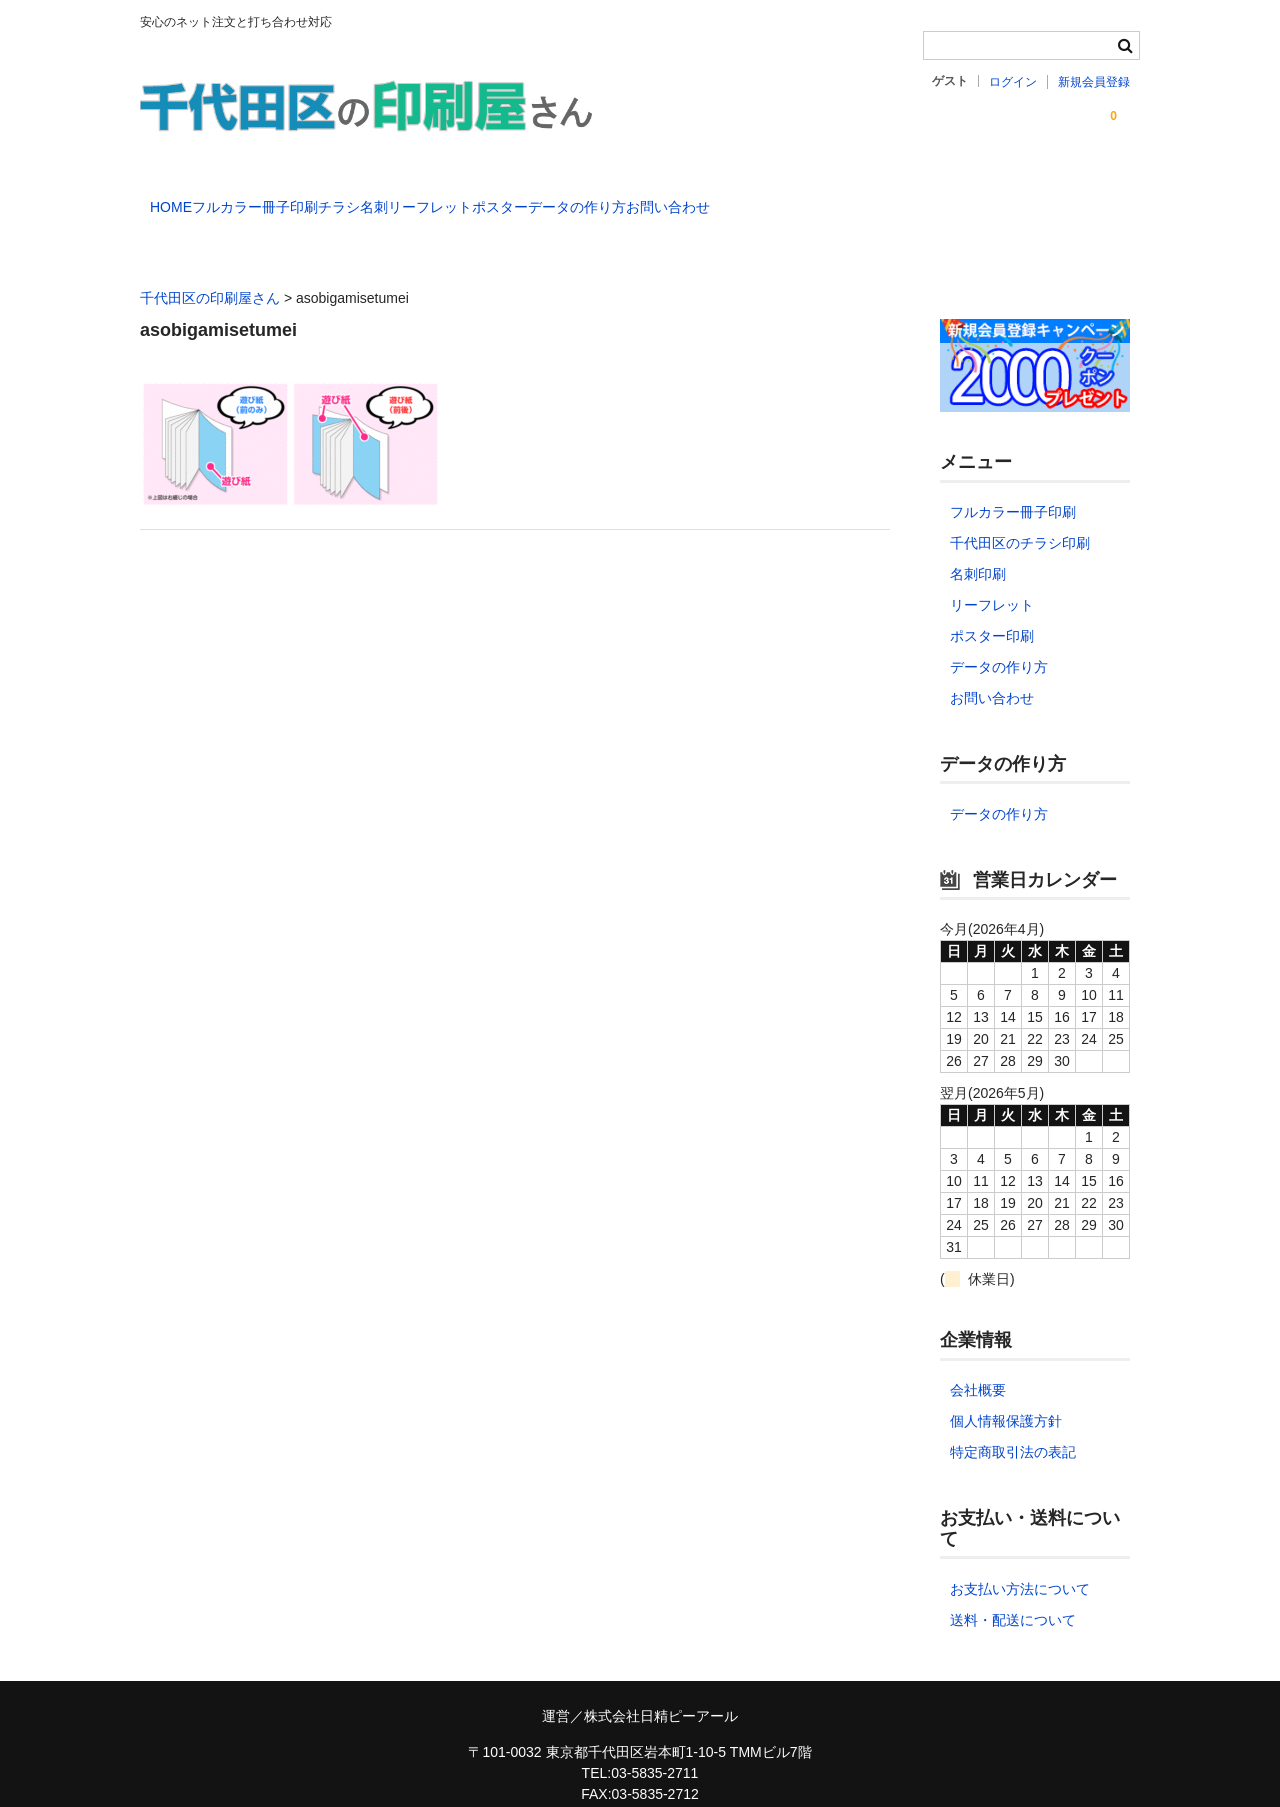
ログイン (1013, 82)
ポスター (716, 198)
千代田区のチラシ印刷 (1020, 514)
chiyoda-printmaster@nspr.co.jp (639, 1786)
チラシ (432, 198)
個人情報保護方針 (1006, 1392)
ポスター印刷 (992, 607)
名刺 (508, 198)
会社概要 (978, 1361)
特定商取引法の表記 (1013, 1423)
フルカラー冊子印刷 (307, 198)
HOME (182, 198)
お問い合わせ (966, 198)
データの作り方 (834, 198)
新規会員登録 (1094, 82)
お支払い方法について (1020, 1560)
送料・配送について (1013, 1591)
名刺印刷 (978, 545)
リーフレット (605, 198)
